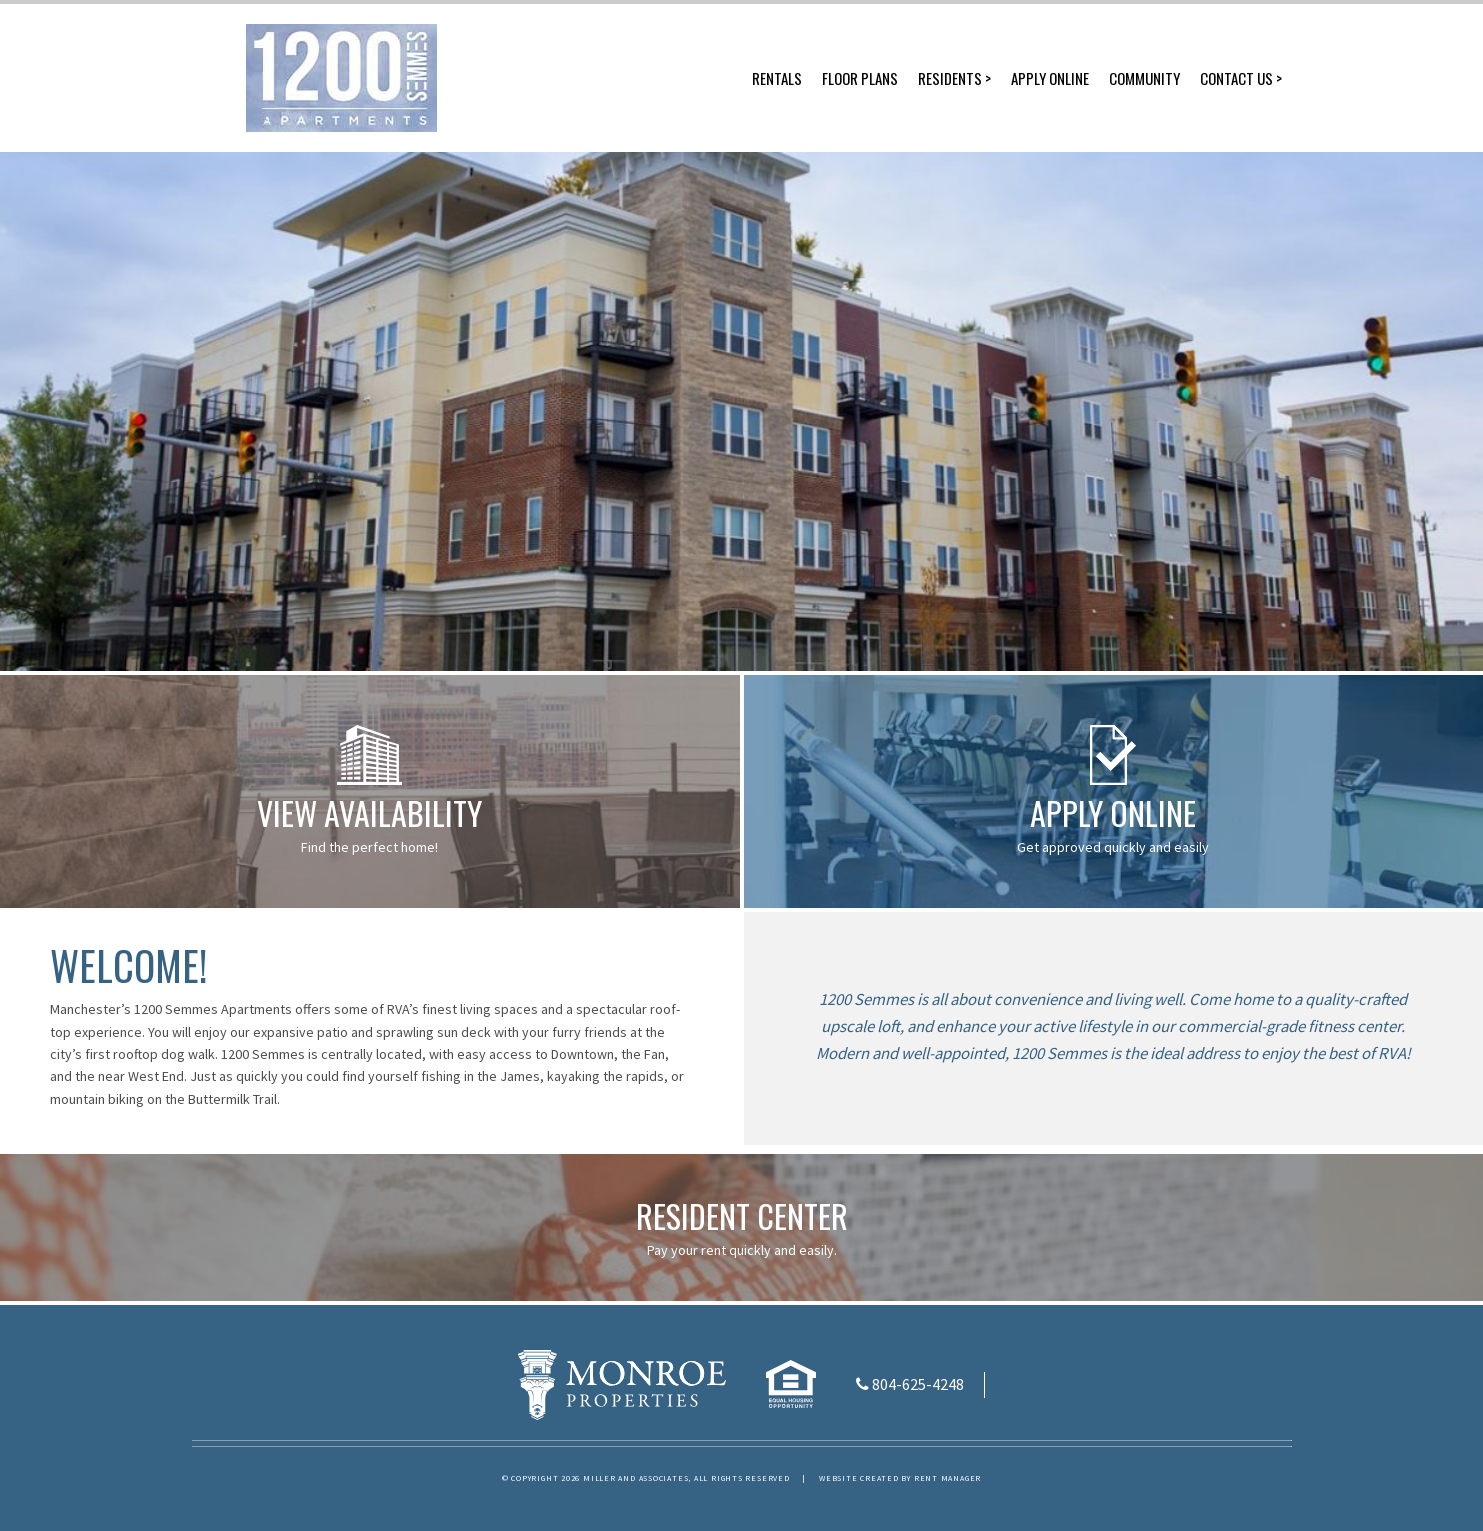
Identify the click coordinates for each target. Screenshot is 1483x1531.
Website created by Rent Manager (900, 1478)
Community (1144, 78)
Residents (950, 78)
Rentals (777, 78)
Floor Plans (860, 78)
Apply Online (1050, 78)
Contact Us (1236, 78)
